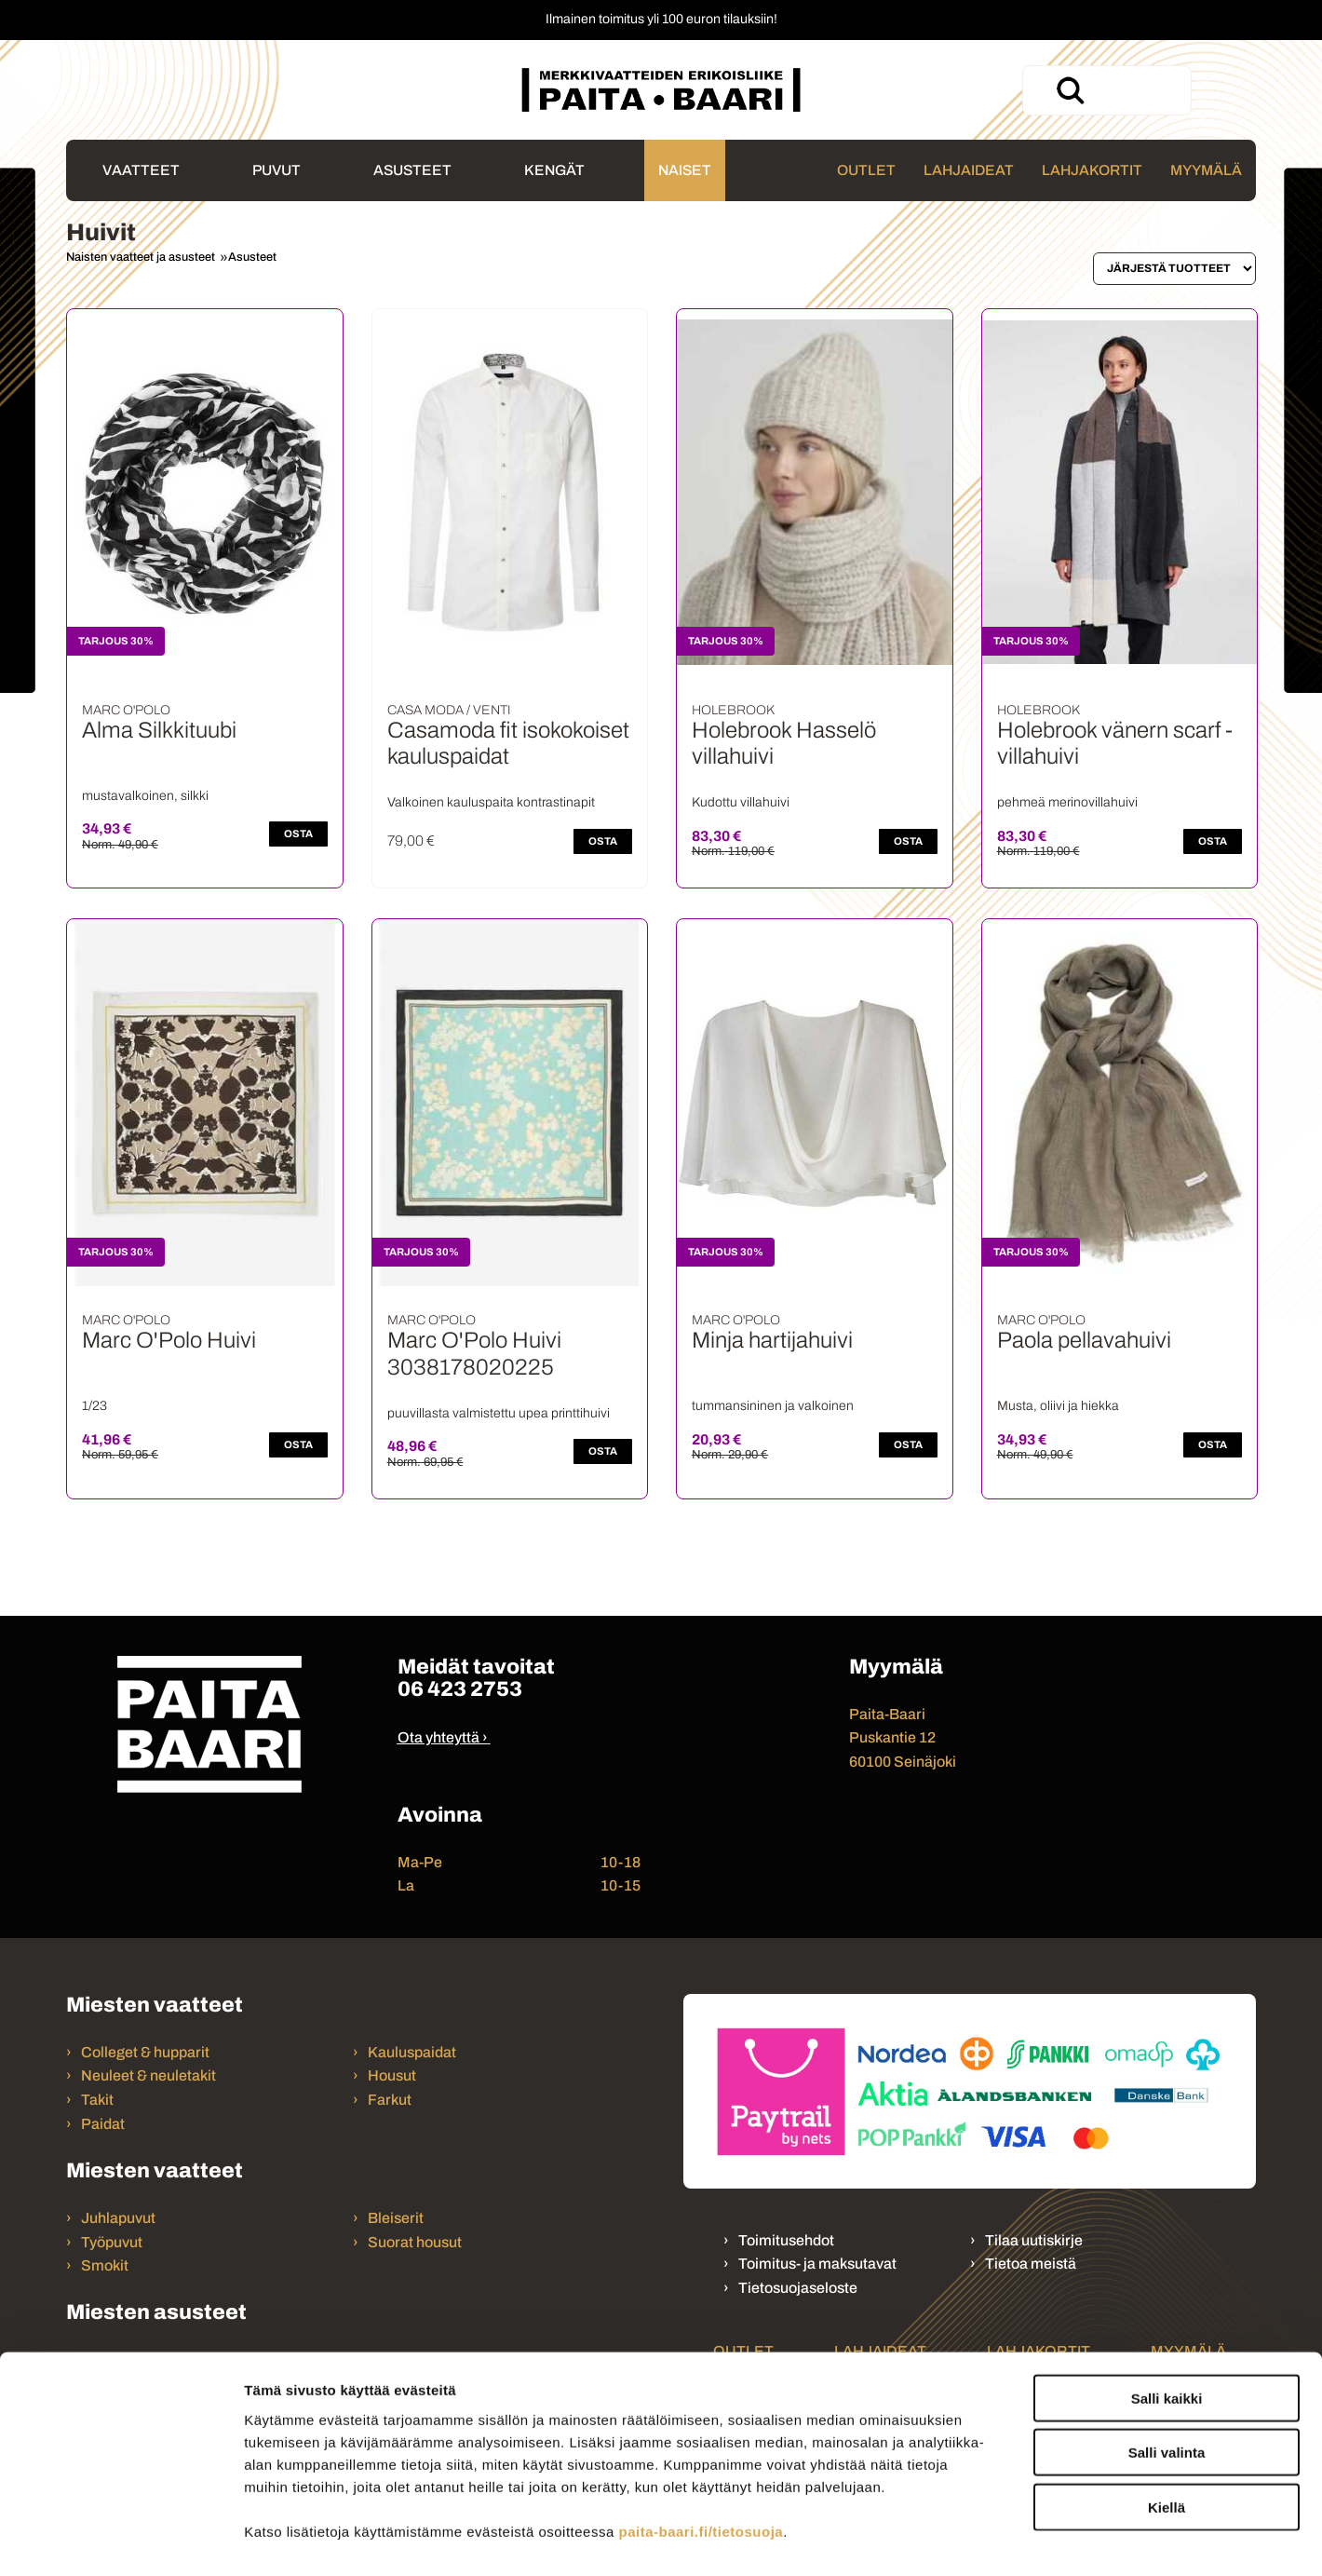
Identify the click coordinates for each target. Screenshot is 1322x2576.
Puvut (276, 170)
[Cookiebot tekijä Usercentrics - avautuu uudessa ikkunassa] (120, 2540)
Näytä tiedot (995, 2539)
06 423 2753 (460, 1689)
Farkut (391, 2100)
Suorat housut (415, 2242)
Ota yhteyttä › (443, 1737)
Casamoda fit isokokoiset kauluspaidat (508, 743)
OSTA (298, 833)
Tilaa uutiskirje (1034, 2240)
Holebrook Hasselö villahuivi (784, 743)
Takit (97, 2100)
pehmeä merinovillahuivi (1067, 802)
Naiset (684, 170)
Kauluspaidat (412, 2052)
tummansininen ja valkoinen (773, 1406)
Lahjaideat (969, 170)
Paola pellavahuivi (1084, 1340)
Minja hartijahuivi (772, 1340)
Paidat (103, 2124)
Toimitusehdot (786, 2240)
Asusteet (412, 170)
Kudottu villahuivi (740, 802)
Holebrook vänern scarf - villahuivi (1115, 743)
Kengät (554, 170)
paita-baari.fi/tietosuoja (700, 2441)
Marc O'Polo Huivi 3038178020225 (474, 1353)
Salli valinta (1167, 2363)
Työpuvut (111, 2242)
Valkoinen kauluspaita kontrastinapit (491, 802)
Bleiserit (396, 2218)
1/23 (94, 1406)
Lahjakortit (1092, 170)
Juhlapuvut (118, 2218)
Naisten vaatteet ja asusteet (140, 257)
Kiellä (1166, 2417)
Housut (392, 2075)
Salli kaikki (1167, 2308)
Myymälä (1206, 170)
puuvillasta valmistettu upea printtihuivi (498, 1413)
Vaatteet (141, 170)
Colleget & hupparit (145, 2052)
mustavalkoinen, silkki (145, 796)
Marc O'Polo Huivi (169, 1340)
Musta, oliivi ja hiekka (1058, 1406)
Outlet (866, 170)
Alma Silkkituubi (159, 730)
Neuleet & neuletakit (148, 2075)
